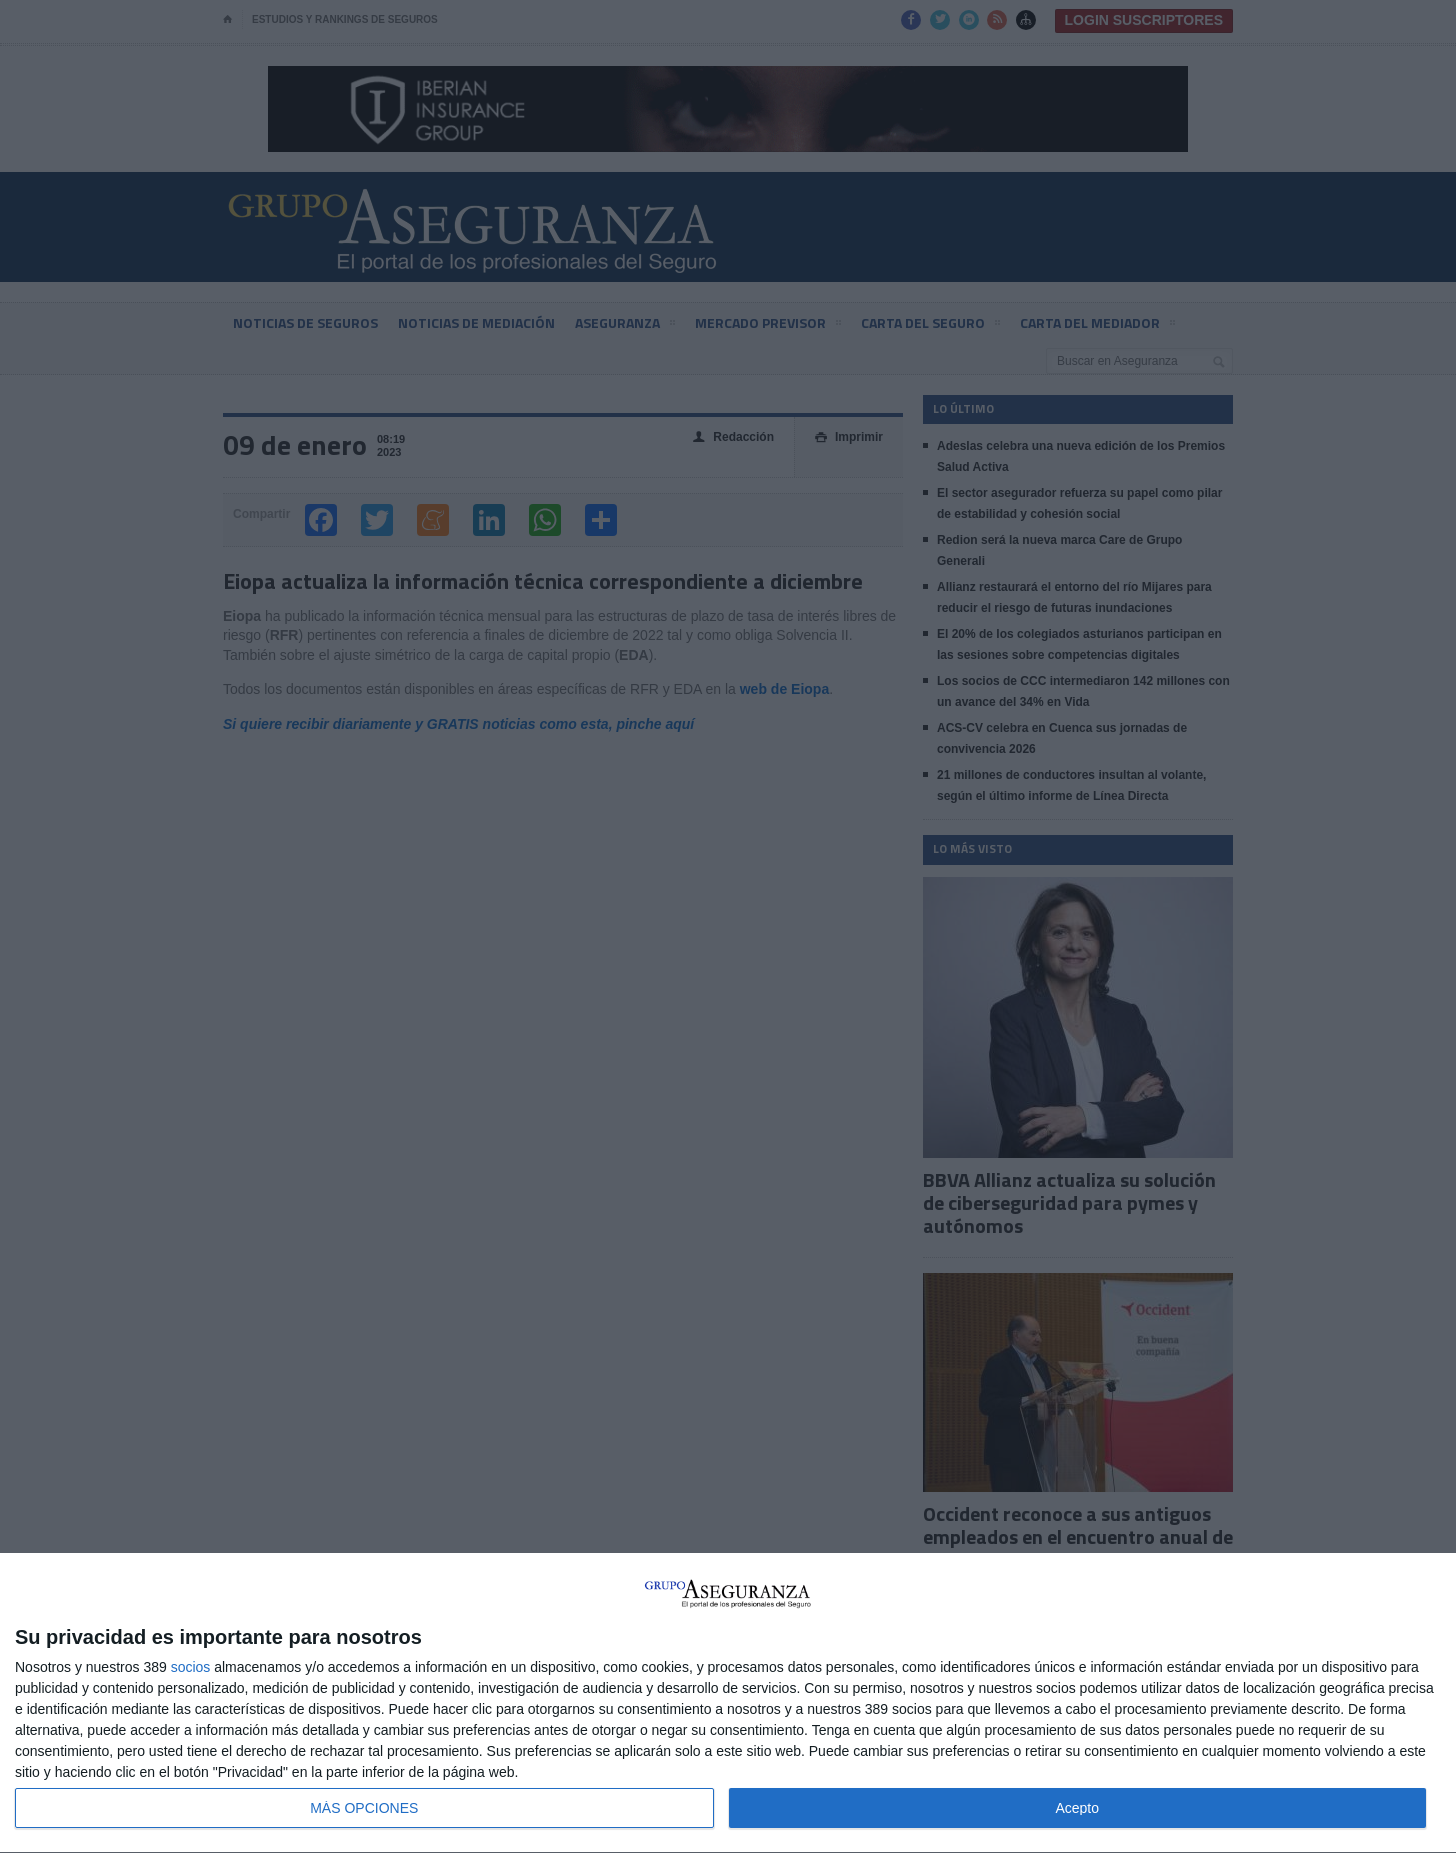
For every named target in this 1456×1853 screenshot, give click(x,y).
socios (191, 1667)
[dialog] (728, 1703)
